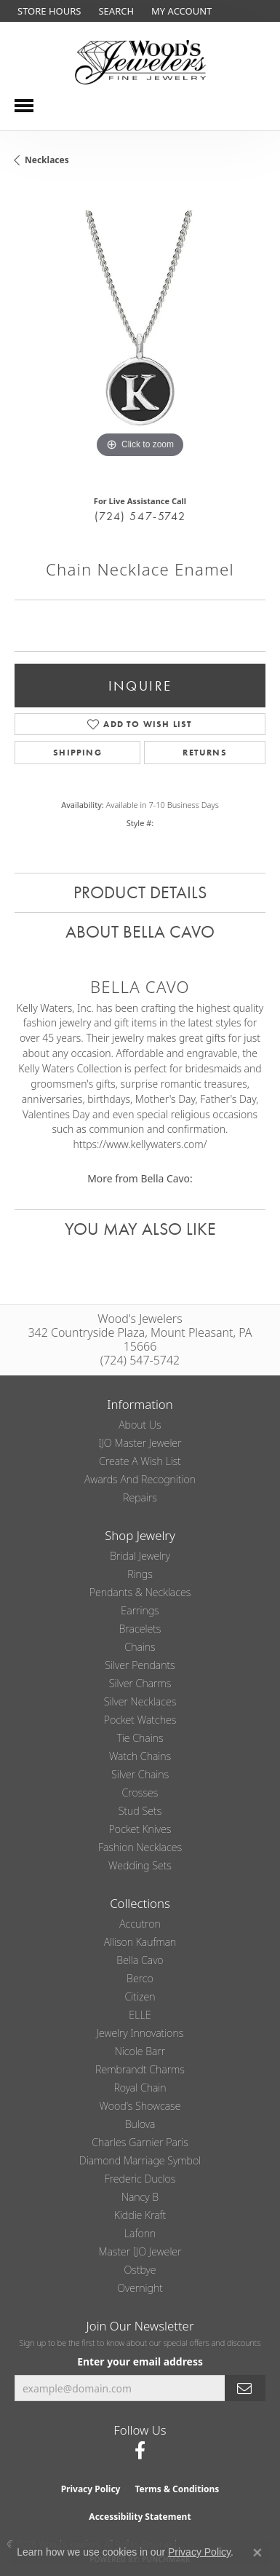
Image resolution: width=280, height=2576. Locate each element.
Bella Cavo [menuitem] (139, 1960)
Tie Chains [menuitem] (139, 1738)
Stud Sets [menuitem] (140, 1811)
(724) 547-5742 (140, 516)
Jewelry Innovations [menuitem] (140, 2033)
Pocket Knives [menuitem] (140, 1829)
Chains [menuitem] (139, 1647)
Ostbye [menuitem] (140, 2270)
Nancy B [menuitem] (140, 2197)
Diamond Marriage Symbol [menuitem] (140, 2160)
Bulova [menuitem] (140, 2124)
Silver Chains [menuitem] (140, 1774)
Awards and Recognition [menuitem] (140, 1479)
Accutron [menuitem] (139, 1924)
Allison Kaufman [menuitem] (140, 1942)
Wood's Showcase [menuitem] (140, 2106)
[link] (48, 11)
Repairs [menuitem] (140, 1497)
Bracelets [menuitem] (140, 1628)
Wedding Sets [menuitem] (140, 1865)
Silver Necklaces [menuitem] (140, 1701)
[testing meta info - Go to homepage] (140, 62)
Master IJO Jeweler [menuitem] (139, 2251)
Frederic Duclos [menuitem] (140, 2179)
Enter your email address (140, 2361)
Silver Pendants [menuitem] (140, 1665)
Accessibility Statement (140, 2516)
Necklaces (47, 160)
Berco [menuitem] (140, 1978)
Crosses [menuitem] (140, 1792)
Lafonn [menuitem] (140, 2233)
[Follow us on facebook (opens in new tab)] (140, 2450)
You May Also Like (140, 1228)
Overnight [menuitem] (140, 2288)
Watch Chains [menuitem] (140, 1756)
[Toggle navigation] (24, 105)
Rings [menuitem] (140, 1574)
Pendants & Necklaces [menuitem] (140, 1592)
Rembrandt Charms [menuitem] (140, 2069)
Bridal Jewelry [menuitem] (140, 1556)
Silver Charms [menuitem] (140, 1683)
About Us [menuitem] (140, 1425)
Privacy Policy (91, 2489)
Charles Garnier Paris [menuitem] (140, 2142)
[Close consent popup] (257, 2552)
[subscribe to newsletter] (245, 2388)
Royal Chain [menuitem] (139, 2087)
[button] (114, 11)
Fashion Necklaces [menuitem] (140, 1847)
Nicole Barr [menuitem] (140, 2051)
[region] (140, 336)
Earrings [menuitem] (140, 1610)
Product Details (140, 892)
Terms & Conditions (177, 2489)
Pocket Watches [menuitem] (140, 1720)
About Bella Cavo (140, 931)
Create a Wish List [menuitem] (140, 1461)
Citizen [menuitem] (140, 1996)
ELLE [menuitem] (140, 2015)
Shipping (77, 752)
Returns (204, 752)
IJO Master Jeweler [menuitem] (139, 1443)
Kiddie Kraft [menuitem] (140, 2215)
